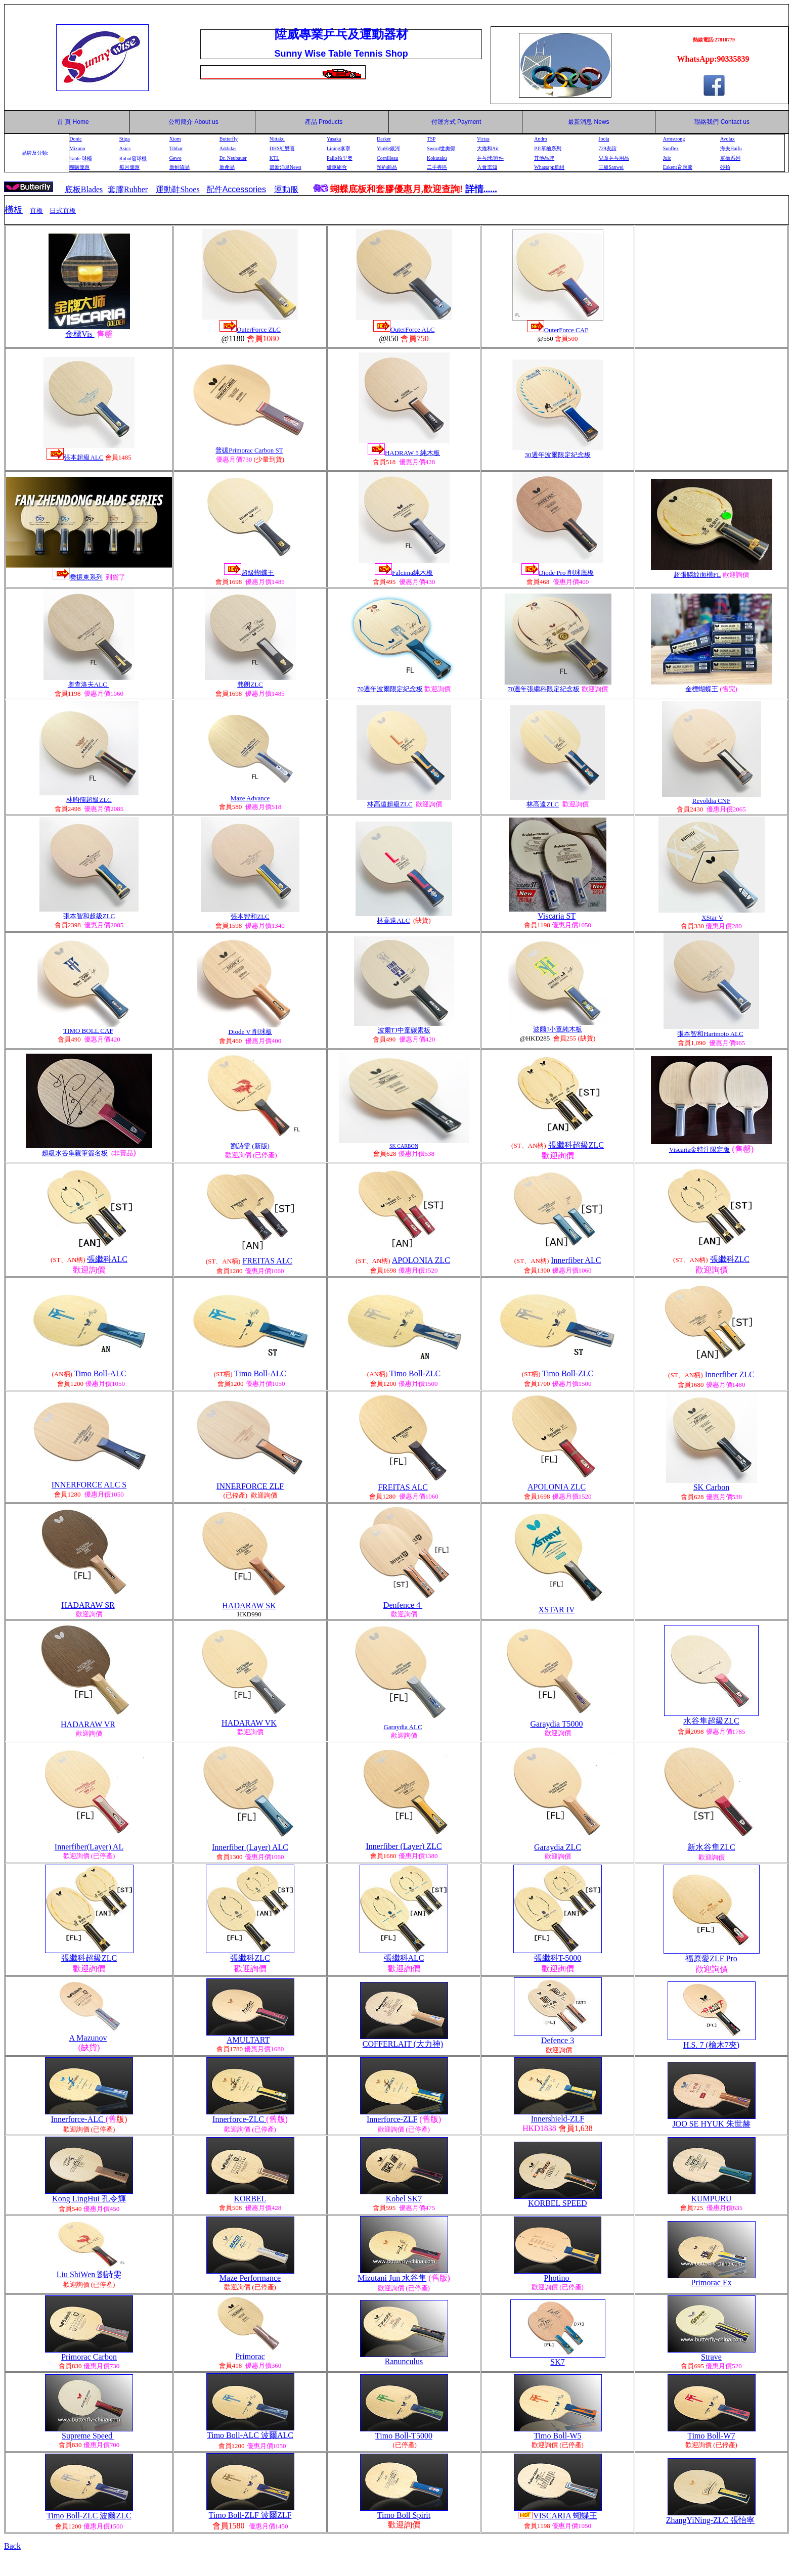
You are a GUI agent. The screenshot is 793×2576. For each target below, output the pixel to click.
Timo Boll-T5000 (403, 2435)
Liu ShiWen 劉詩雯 (89, 2274)
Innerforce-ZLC (239, 2119)
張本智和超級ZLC (89, 916)
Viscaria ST (557, 916)
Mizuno (77, 148)
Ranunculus (404, 2361)
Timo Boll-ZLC (414, 1373)
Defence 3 (557, 2040)
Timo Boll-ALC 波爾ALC (250, 2435)
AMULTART (248, 2040)
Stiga (124, 139)
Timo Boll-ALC (100, 1373)
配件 (236, 189)
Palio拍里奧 (340, 158)
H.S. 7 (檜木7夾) (711, 2045)
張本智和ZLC (250, 916)
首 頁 (62, 121)
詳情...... (481, 189)
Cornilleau (387, 158)
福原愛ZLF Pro (711, 1958)
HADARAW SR (88, 1605)
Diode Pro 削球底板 (566, 572)
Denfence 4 (402, 1605)
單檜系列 (730, 158)
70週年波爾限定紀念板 (390, 689)
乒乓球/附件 (490, 158)
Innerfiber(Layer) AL (89, 1846)
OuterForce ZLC (259, 329)
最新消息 (588, 121)
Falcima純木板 (412, 572)
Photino (557, 2278)
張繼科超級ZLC (576, 1145)
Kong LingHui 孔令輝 (89, 2198)
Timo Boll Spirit (403, 2515)
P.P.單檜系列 (547, 148)
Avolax (727, 139)
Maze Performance (250, 2278)
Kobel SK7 (404, 2198)
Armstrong (674, 139)
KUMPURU (711, 2198)
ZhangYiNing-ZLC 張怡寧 (710, 2520)
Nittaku (277, 139)
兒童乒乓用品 (614, 158)
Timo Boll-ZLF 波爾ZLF (250, 2515)
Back (12, 2546)
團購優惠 (79, 167)
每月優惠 (129, 167)
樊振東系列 (86, 577)
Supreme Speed (88, 2435)
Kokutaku (437, 158)
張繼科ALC (107, 1259)
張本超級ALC (83, 457)
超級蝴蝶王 (257, 572)
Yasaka (334, 139)
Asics (124, 148)
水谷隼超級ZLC (711, 1720)
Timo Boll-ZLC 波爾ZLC (89, 2515)
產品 (324, 121)
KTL (274, 158)
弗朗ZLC (250, 684)
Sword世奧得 (441, 148)
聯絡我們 (706, 121)
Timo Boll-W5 (557, 2435)
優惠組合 (337, 167)
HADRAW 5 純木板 (412, 453)
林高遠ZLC (542, 804)
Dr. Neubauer (233, 158)
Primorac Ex (711, 2282)
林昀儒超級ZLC (89, 799)
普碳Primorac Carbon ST (249, 450)
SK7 (557, 2362)
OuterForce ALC (412, 329)
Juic (667, 158)
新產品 (227, 167)
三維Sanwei (611, 167)
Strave (711, 2357)
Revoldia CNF (711, 800)
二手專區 (437, 167)
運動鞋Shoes (177, 189)
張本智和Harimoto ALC (710, 1033)
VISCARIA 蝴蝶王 (565, 2515)
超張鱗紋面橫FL (697, 574)
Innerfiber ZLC (730, 1374)
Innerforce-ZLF (392, 2119)
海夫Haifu (731, 148)
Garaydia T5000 (556, 1724)
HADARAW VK (249, 1723)
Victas (483, 139)
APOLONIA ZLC (421, 1260)
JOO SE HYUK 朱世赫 (711, 2123)
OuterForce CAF (566, 330)
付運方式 (456, 121)
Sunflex (671, 148)
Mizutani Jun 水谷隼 (392, 2278)
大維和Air (488, 148)
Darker (384, 139)
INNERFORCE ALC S (89, 1484)
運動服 (286, 189)
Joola (604, 139)
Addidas (227, 148)
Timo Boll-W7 (711, 2435)
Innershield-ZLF (558, 2118)
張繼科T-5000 (558, 1958)
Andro (540, 139)
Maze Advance (250, 798)
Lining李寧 (338, 148)
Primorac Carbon (89, 2357)
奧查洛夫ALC (88, 684)
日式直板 (63, 210)
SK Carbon (711, 1487)
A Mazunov (88, 2037)
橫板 (14, 210)
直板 (36, 210)
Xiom (175, 139)
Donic (75, 139)
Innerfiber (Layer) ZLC (404, 1846)
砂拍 (725, 167)
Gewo (175, 158)
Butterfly (228, 139)
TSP (431, 139)
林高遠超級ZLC (390, 804)
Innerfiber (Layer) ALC (250, 1847)
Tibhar (176, 148)
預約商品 (387, 167)
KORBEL (250, 2198)
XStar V (712, 917)
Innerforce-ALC (78, 2119)
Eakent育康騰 (677, 167)
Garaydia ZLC (557, 1847)
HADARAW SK (249, 1605)
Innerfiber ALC (576, 1260)
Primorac (250, 2356)
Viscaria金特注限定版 (699, 1149)
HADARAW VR (88, 1724)
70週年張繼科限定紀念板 (543, 689)
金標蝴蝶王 (701, 689)
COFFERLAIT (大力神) (403, 2044)
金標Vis (79, 334)
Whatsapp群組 (549, 167)
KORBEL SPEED (557, 2203)
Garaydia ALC (402, 1727)
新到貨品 (179, 167)
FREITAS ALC (267, 1260)
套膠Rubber (128, 189)
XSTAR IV (557, 1609)
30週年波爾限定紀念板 (558, 455)
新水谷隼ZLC (711, 1847)
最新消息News (285, 167)
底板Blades (84, 189)
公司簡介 (180, 121)
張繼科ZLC (730, 1259)
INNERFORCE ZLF (250, 1486)
